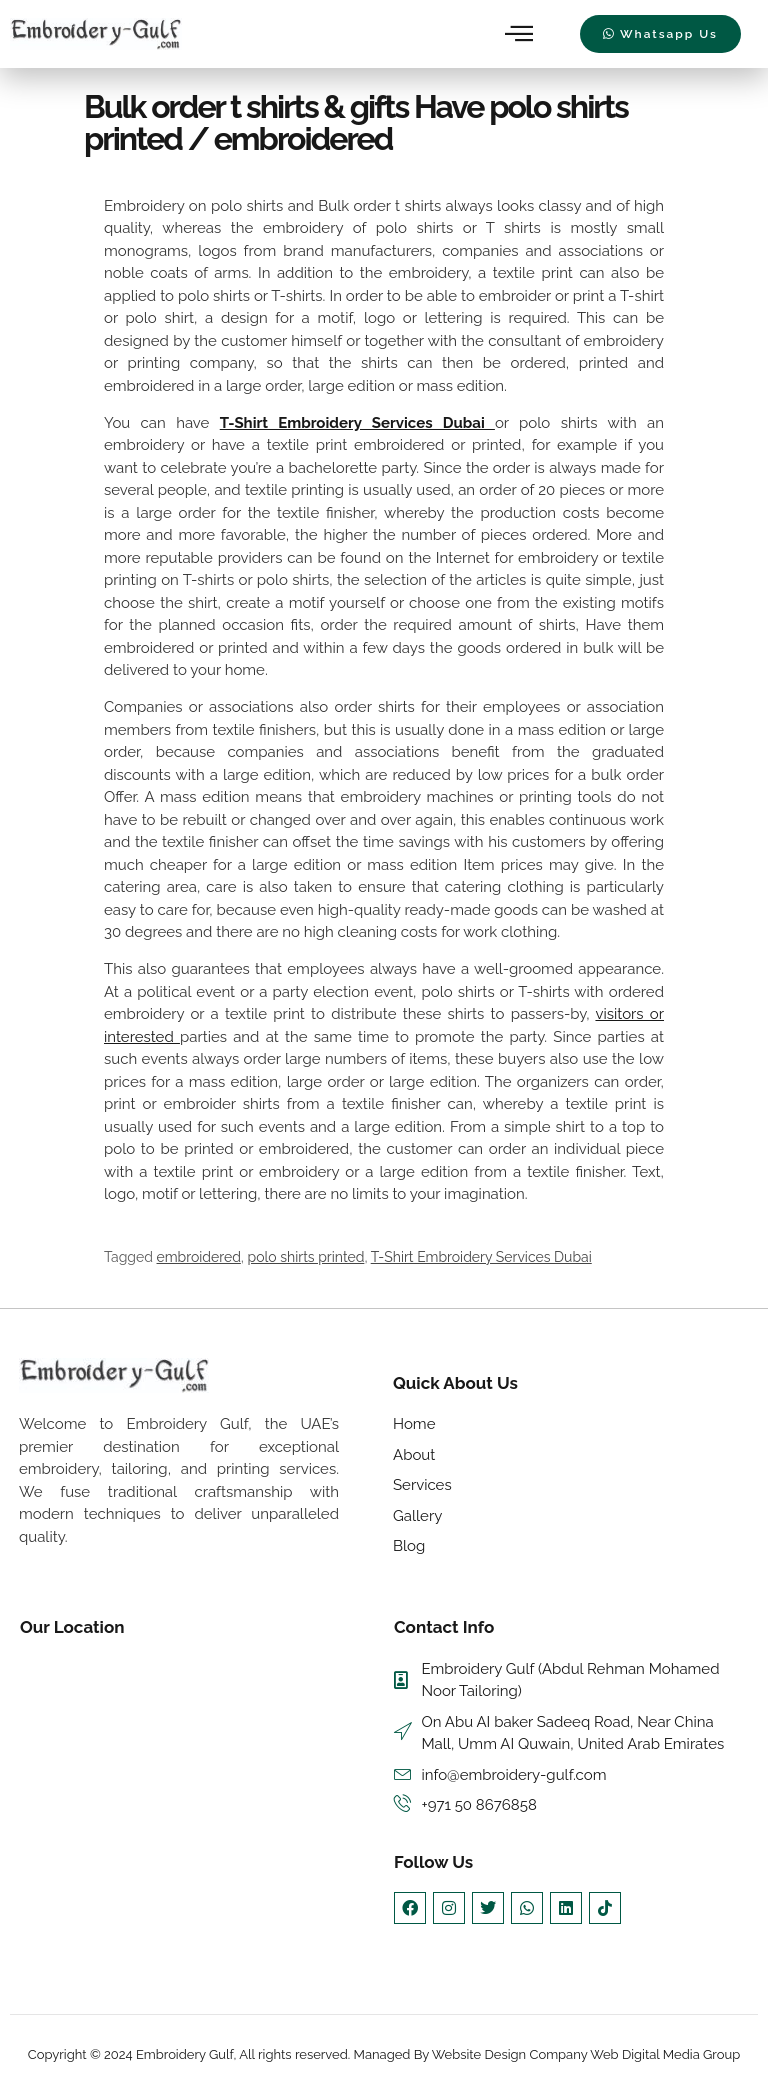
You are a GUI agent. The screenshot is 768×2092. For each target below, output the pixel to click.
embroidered (199, 1257)
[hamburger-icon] (520, 34)
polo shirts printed (306, 1257)
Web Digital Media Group (665, 2055)
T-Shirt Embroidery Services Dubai (357, 423)
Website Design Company (511, 2055)
